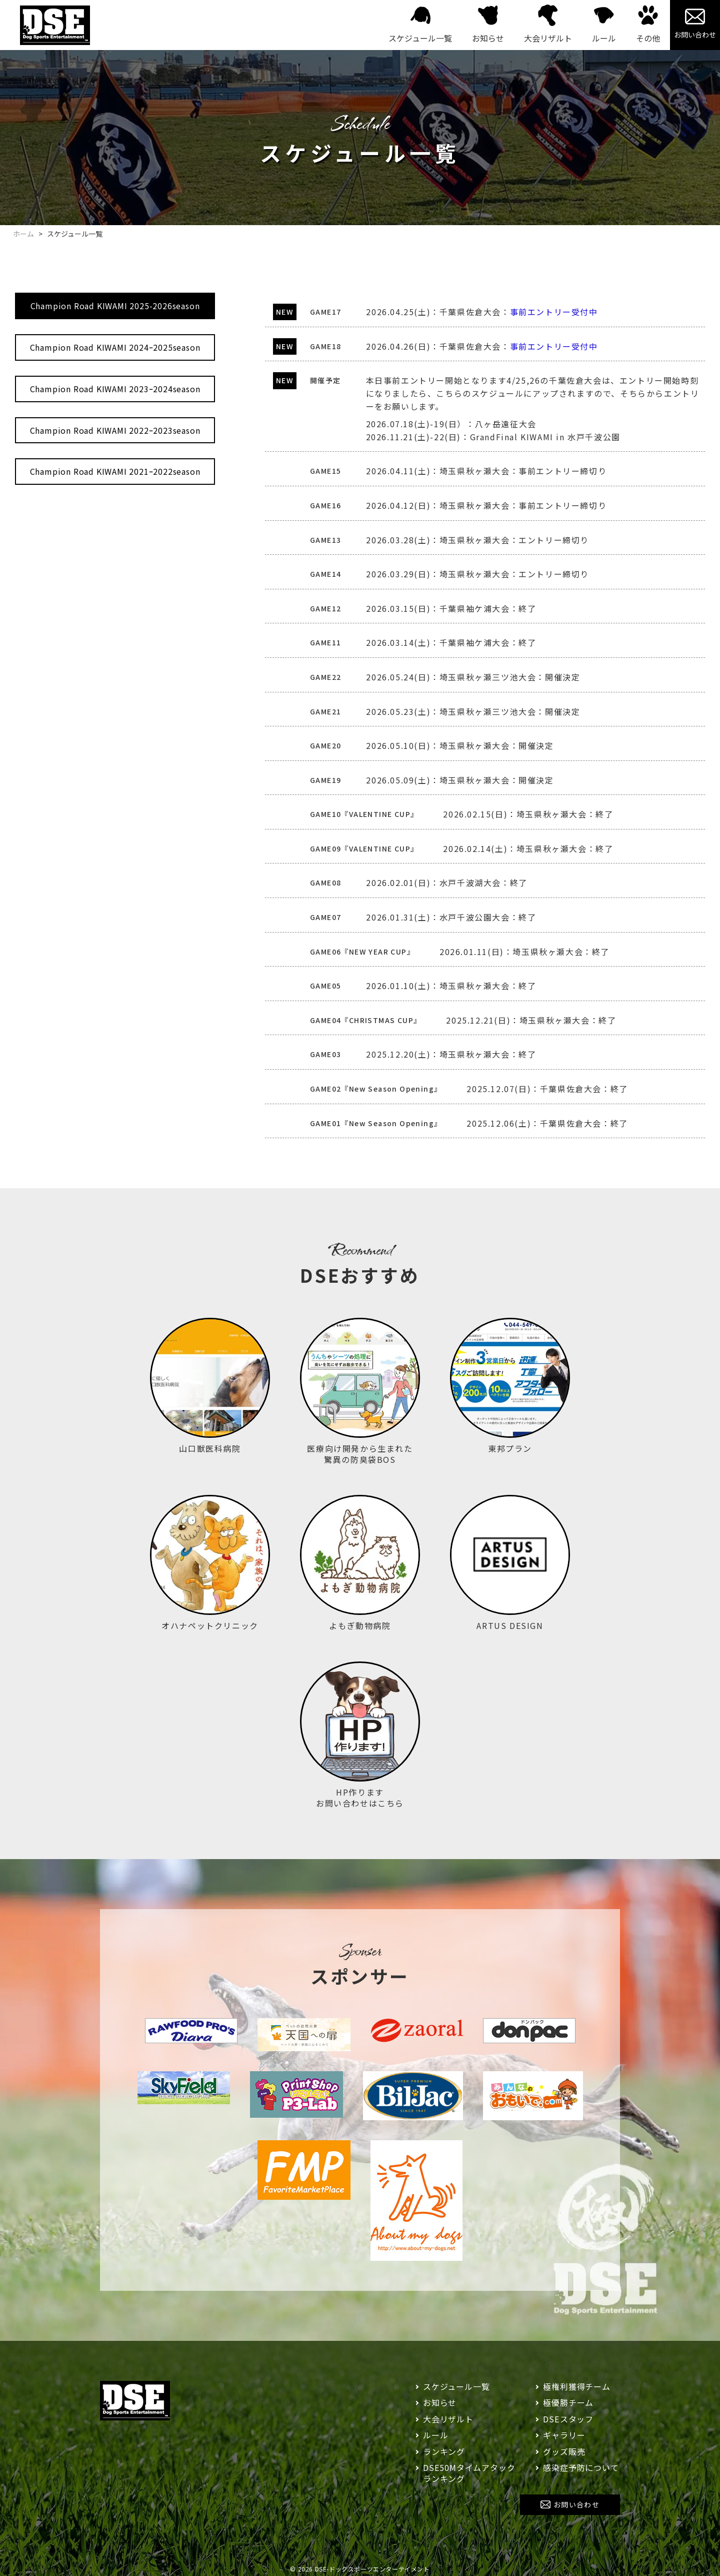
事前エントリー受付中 (554, 312)
